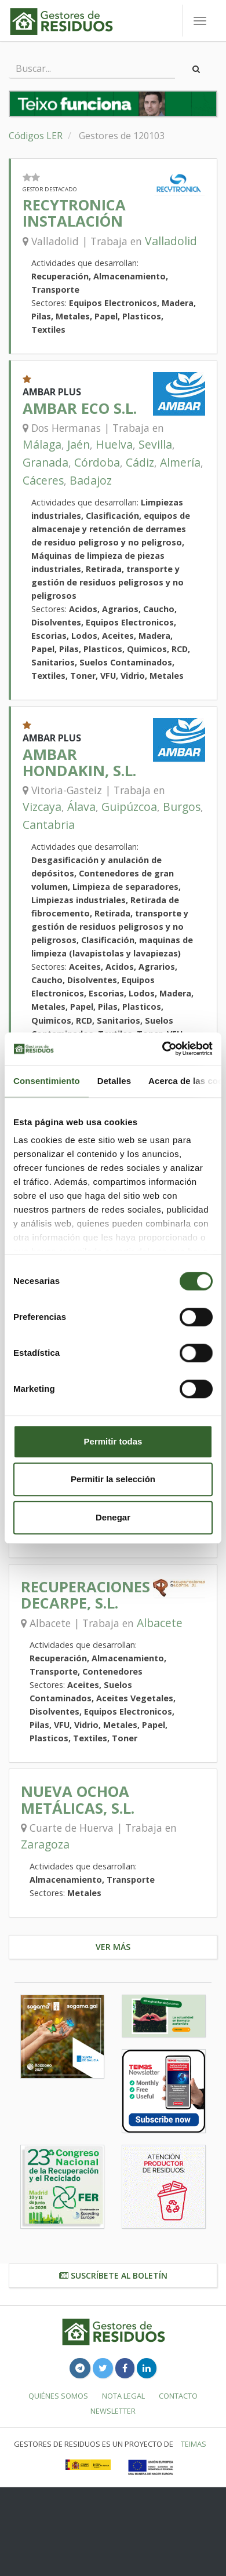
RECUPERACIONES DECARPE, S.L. (85, 1595)
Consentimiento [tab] (46, 1081)
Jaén (78, 444)
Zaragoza (45, 1844)
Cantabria (49, 824)
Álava (81, 806)
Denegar (113, 1517)
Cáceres (43, 480)
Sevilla (155, 444)
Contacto (178, 2396)
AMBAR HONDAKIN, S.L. (79, 762)
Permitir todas (113, 1441)
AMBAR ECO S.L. (80, 408)
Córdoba (97, 462)
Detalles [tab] (114, 1081)
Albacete (160, 1623)
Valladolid (171, 241)
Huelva (114, 444)
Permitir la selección (113, 1479)
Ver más (113, 1946)
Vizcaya (42, 806)
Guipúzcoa (129, 806)
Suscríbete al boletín (113, 2275)
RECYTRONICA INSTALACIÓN (74, 213)
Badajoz (91, 480)
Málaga (42, 444)
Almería (180, 462)
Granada (45, 462)
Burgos (182, 806)
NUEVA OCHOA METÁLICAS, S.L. (77, 1799)
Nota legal (123, 2396)
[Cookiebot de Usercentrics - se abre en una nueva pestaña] (162, 1048)
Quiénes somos (58, 2396)
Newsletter (113, 2411)
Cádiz (140, 462)
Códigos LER (36, 135)
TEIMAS (193, 2444)
